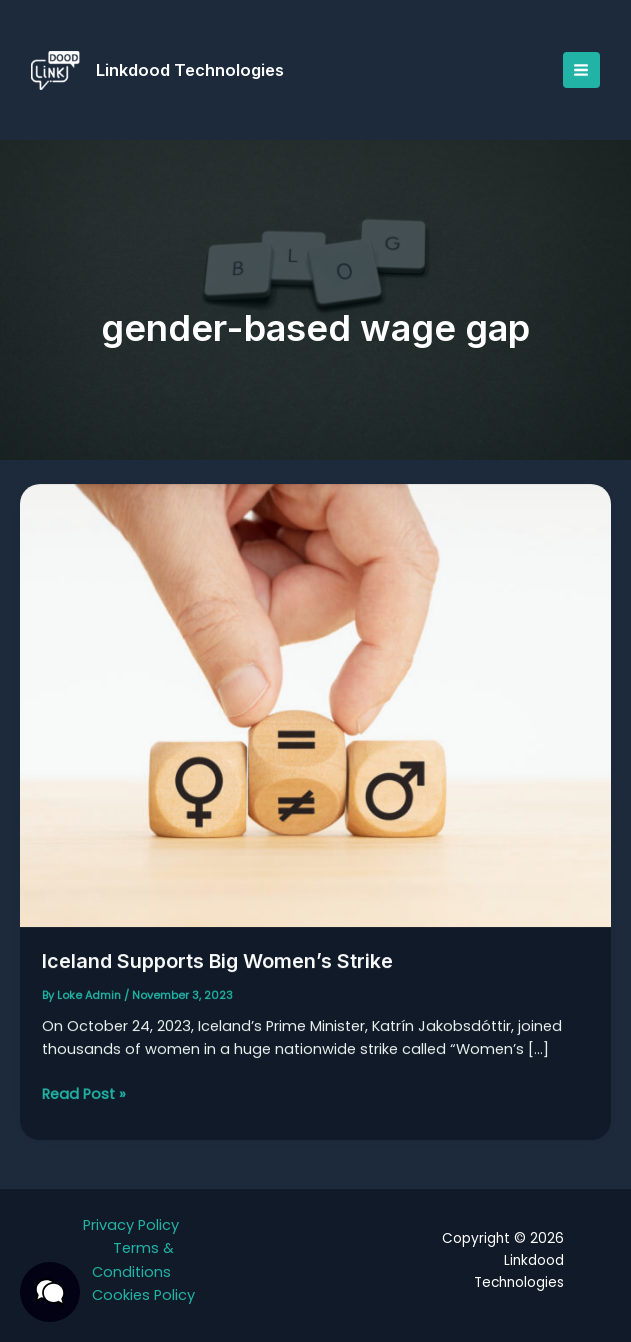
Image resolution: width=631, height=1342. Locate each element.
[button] (50, 1292)
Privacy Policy (131, 1225)
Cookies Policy (143, 1295)
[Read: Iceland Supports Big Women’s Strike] (315, 713)
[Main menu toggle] (581, 70)
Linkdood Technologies (191, 70)
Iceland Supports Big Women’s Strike (218, 969)
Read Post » (84, 1101)
